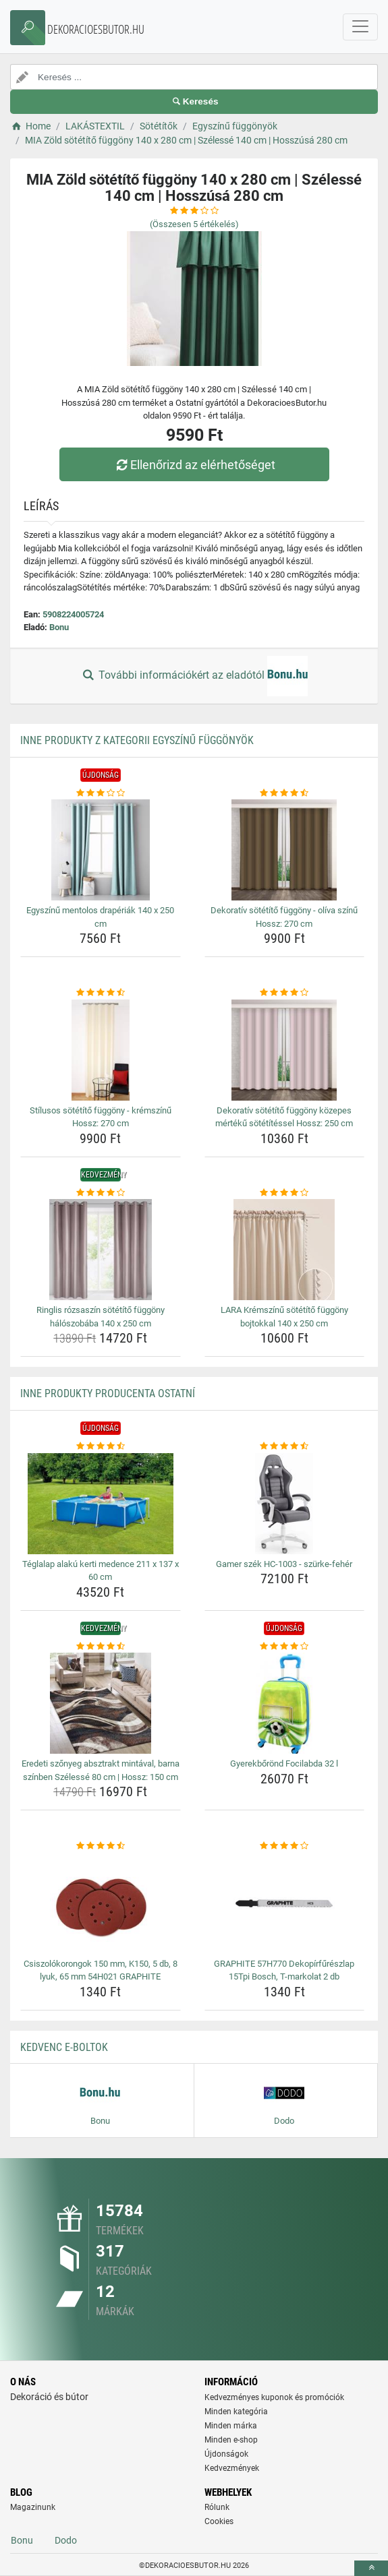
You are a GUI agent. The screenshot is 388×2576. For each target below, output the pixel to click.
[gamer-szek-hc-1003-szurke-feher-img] (284, 1503)
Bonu (59, 627)
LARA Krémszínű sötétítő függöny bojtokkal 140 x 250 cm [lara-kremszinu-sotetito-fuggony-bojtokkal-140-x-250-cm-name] (284, 1316)
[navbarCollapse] (360, 26)
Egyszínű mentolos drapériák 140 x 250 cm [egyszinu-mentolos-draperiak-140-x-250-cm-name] (100, 917)
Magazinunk (32, 2507)
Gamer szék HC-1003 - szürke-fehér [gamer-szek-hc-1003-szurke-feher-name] (284, 1564)
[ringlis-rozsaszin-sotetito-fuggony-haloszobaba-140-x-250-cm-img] (100, 1249)
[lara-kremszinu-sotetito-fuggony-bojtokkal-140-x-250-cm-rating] (284, 1193)
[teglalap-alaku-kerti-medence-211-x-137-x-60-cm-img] (100, 1503)
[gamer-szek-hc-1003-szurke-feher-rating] (284, 1446)
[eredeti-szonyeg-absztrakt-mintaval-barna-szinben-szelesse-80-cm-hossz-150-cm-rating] (100, 1646)
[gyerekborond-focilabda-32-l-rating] (284, 1646)
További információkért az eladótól (193, 676)
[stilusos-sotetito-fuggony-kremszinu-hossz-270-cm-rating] (100, 993)
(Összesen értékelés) (194, 224)
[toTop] (371, 2568)
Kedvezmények (231, 2468)
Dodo (66, 2540)
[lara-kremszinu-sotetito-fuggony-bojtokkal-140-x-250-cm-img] (284, 1249)
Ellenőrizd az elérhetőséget (194, 465)
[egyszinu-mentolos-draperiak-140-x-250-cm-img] (100, 849)
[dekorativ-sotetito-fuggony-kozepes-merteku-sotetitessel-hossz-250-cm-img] (284, 1050)
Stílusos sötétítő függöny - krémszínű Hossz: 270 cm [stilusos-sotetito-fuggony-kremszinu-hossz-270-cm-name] (100, 1117)
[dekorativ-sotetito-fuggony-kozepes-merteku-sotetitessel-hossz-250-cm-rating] (284, 993)
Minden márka (230, 2425)
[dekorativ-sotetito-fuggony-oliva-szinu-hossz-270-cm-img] (284, 849)
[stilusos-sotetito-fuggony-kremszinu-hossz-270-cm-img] (100, 1050)
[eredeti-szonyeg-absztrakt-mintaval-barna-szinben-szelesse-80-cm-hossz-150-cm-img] (100, 1703)
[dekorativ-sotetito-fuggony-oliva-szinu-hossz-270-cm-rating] (284, 793)
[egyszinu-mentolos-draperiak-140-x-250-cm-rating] (100, 793)
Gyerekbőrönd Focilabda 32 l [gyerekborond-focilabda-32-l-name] (284, 1763)
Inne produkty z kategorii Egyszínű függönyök (137, 740)
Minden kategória (236, 2411)
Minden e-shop (231, 2440)
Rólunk (216, 2507)
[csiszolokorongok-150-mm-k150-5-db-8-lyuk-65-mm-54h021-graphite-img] (100, 1903)
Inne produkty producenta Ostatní (107, 1393)
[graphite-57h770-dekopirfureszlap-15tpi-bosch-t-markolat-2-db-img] (284, 1903)
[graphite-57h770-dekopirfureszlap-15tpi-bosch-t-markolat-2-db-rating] (284, 1846)
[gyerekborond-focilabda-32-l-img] (284, 1703)
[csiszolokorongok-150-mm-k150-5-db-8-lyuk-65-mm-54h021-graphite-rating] (100, 1846)
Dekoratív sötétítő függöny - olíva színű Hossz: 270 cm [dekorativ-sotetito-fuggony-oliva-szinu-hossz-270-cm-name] (284, 917)
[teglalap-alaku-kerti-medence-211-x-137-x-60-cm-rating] (100, 1446)
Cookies (218, 2521)
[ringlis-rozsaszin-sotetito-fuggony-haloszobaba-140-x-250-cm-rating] (100, 1193)
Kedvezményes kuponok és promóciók (274, 2397)
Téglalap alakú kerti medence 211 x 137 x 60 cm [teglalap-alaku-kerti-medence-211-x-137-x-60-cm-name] (100, 1571)
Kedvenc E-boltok (64, 2047)
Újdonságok (226, 2454)
